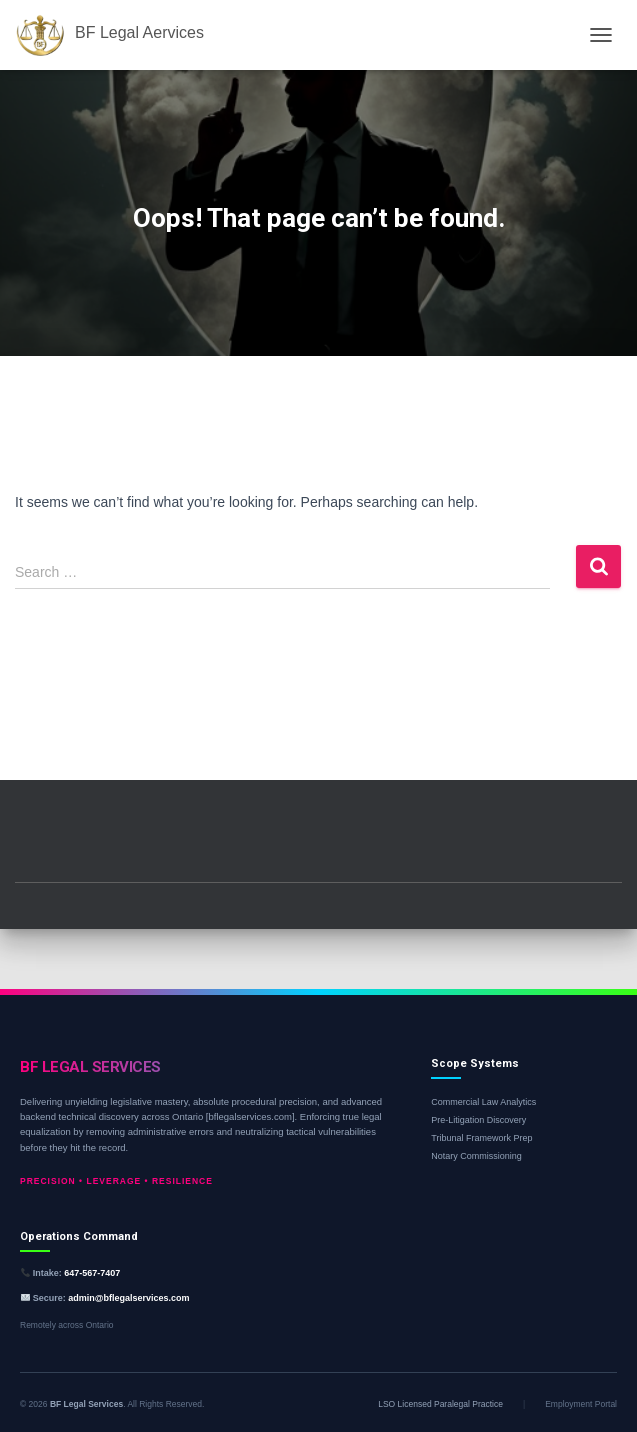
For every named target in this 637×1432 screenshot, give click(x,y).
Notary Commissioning (476, 1156)
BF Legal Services (86, 1404)
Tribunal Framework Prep (481, 1138)
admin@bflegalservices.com (128, 1298)
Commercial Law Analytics (483, 1102)
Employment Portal (581, 1404)
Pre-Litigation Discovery (478, 1120)
